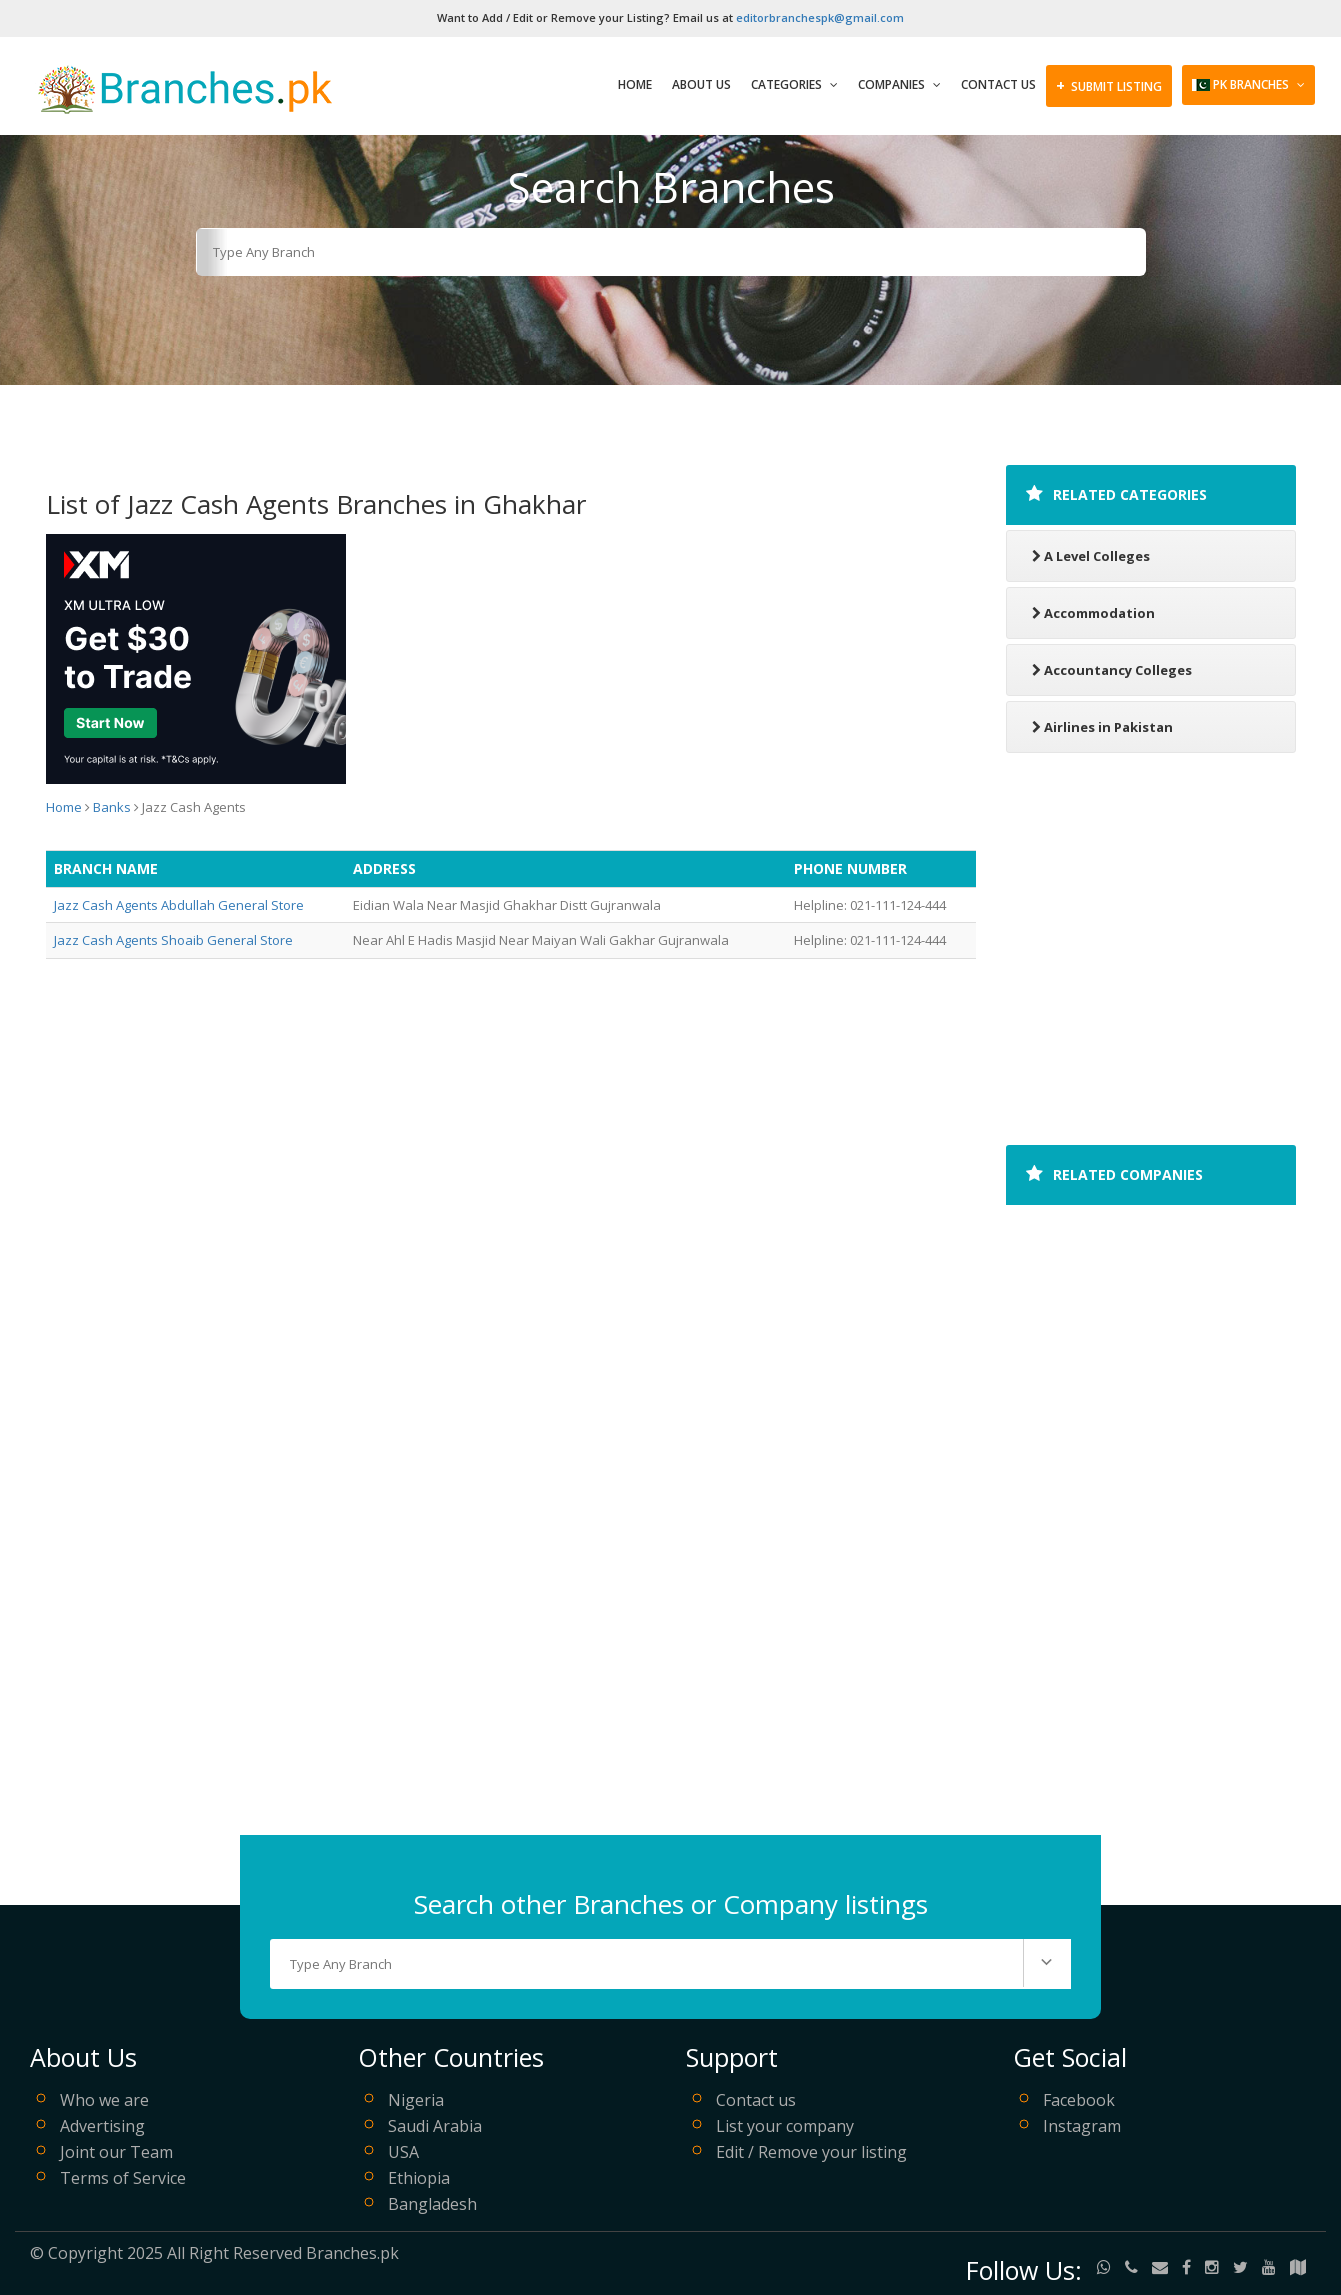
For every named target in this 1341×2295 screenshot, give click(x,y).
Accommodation (1093, 613)
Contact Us (998, 84)
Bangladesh (432, 2204)
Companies (899, 84)
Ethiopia (419, 2178)
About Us (701, 84)
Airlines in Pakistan (1102, 727)
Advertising (102, 2126)
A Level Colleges (1091, 556)
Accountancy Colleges (1112, 670)
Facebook (1079, 2100)
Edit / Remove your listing (811, 2152)
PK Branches (1248, 84)
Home (635, 84)
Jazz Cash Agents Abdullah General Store (179, 905)
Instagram (1082, 2126)
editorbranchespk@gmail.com (820, 17)
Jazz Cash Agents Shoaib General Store (173, 940)
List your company (785, 2126)
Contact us (756, 2100)
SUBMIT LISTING (1109, 85)
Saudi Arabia (435, 2126)
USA (403, 2152)
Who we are (104, 2100)
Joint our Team (116, 2152)
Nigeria (416, 2100)
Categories (794, 84)
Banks (112, 807)
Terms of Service (123, 2178)
